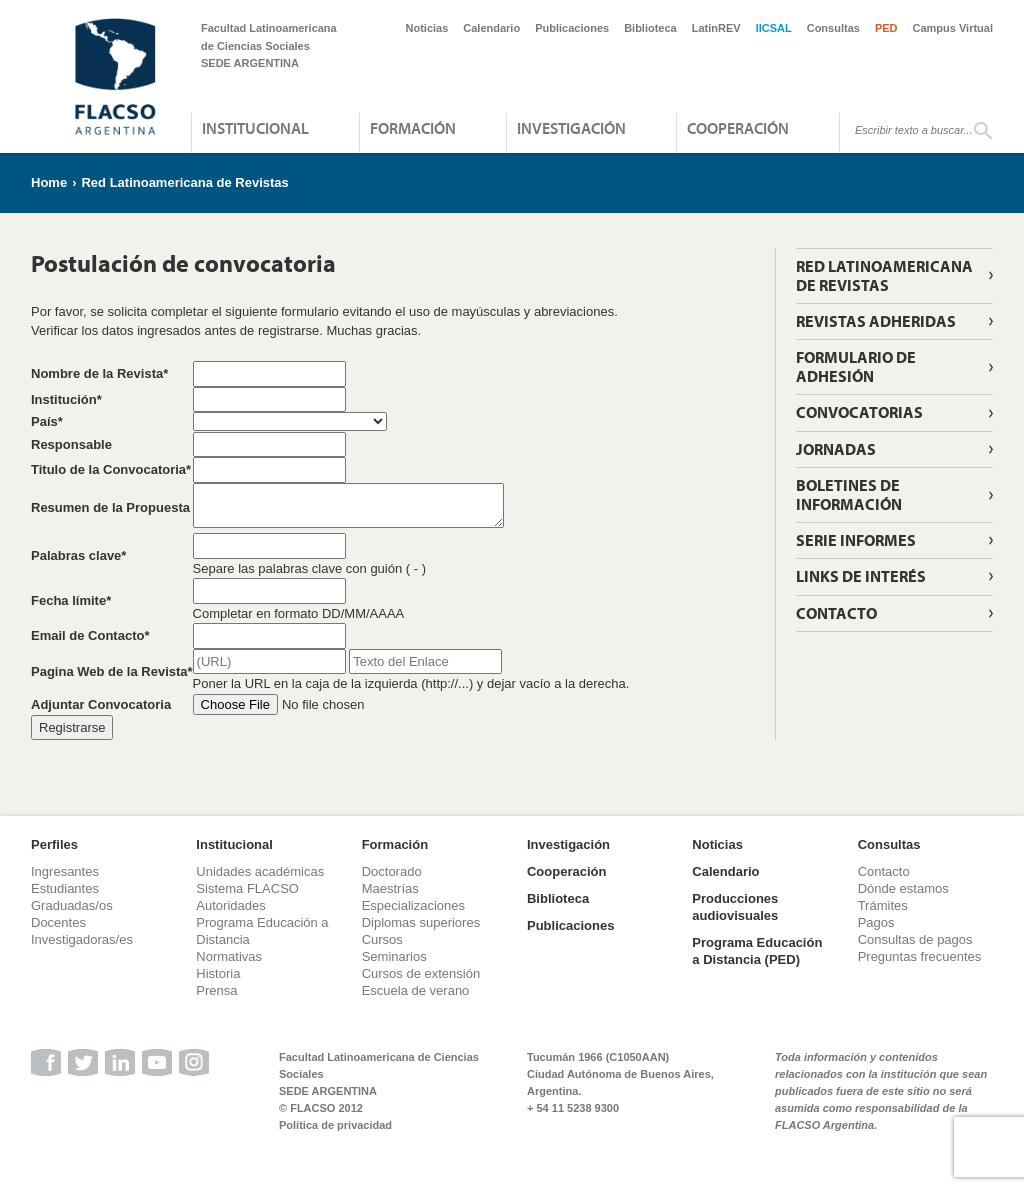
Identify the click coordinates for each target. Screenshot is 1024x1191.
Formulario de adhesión (856, 366)
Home (49, 182)
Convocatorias (859, 412)
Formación (413, 128)
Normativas (229, 956)
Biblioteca (650, 28)
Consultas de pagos (915, 939)
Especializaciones (413, 905)
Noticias (427, 28)
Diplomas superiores (421, 922)
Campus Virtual (953, 28)
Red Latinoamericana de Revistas (184, 182)
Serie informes (856, 540)
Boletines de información (849, 494)
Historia (218, 973)
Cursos (382, 939)
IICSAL (774, 28)
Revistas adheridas (876, 321)
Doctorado (392, 871)
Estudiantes (65, 888)
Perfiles (54, 844)
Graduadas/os (72, 905)
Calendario (491, 28)
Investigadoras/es (82, 939)
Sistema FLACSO (247, 888)
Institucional (255, 128)
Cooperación (738, 128)
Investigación (571, 128)
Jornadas (836, 449)
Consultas (833, 28)
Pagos (876, 922)
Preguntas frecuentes (920, 956)
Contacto (836, 613)
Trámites (883, 905)
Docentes (58, 922)
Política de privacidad (335, 1125)
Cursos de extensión (421, 973)
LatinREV (716, 28)
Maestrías (390, 888)
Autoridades (230, 905)
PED (886, 28)
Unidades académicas (260, 871)
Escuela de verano (416, 990)
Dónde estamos (903, 888)
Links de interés (861, 576)
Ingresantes (65, 871)
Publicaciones (572, 28)
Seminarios (394, 956)
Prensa (216, 990)
